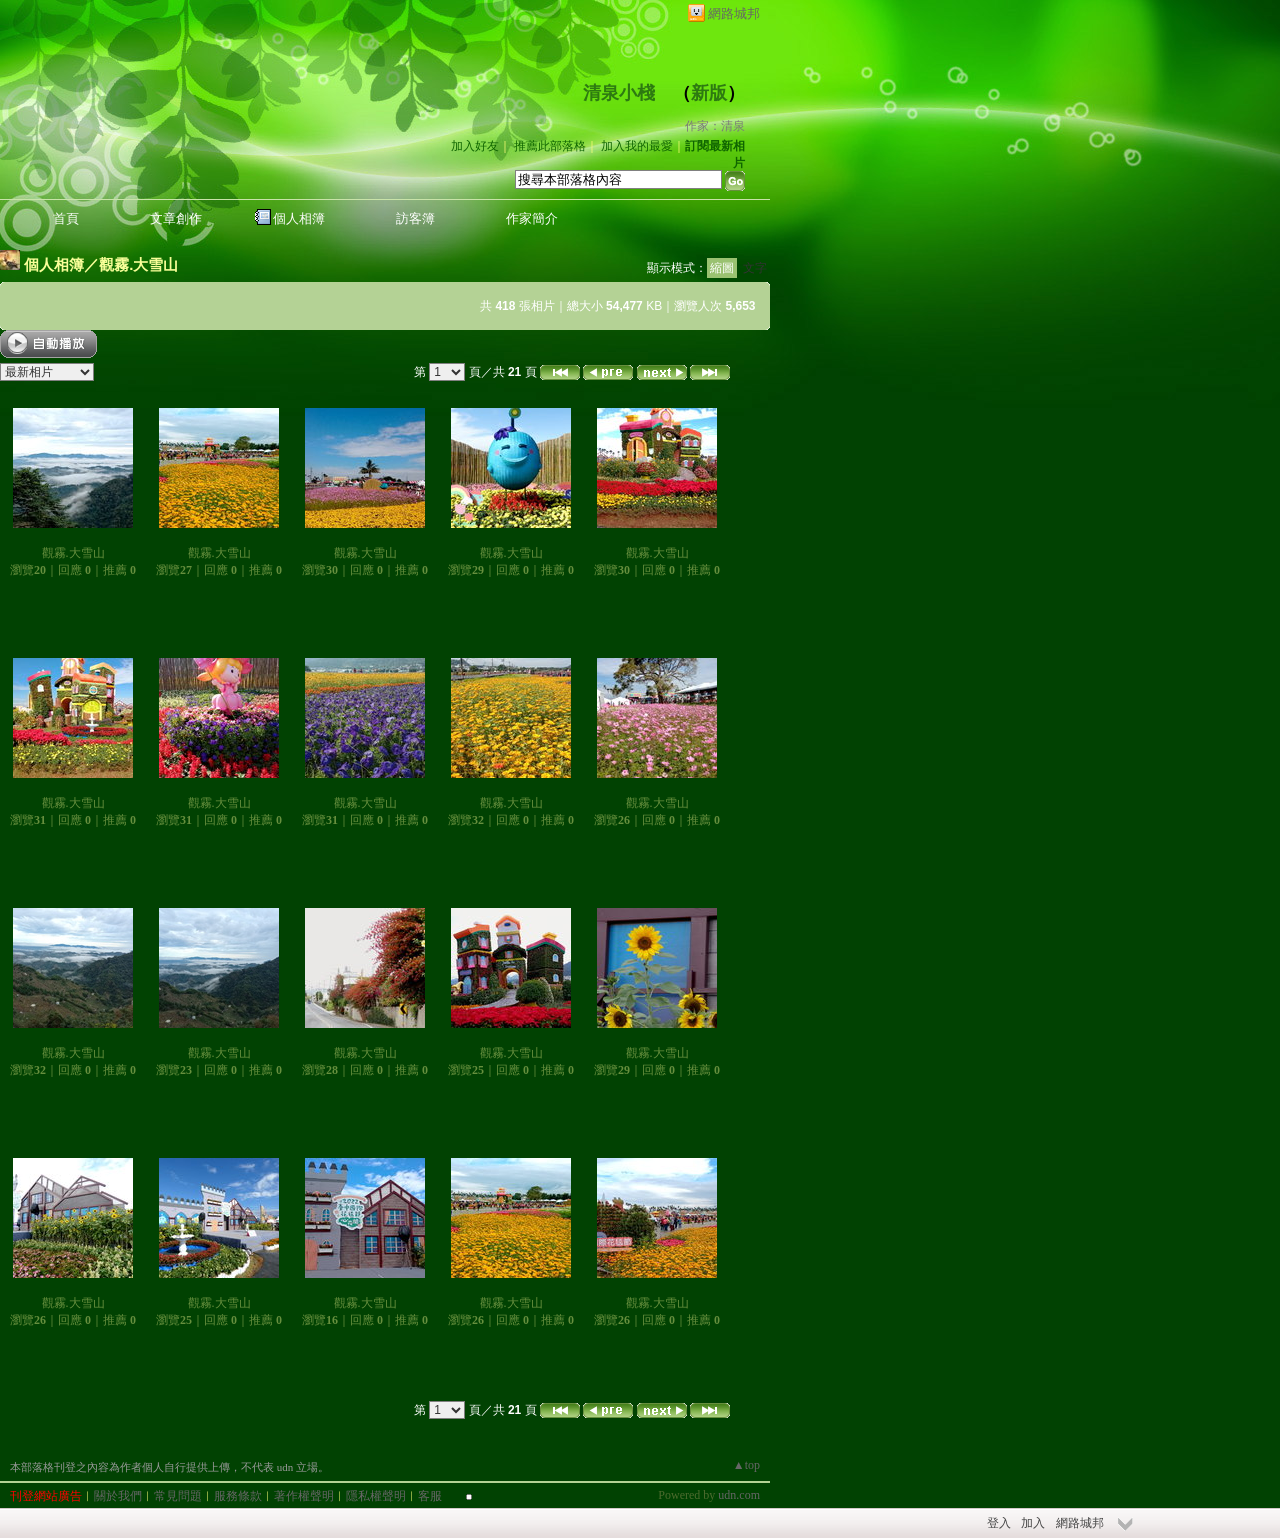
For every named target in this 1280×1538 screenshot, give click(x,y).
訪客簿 (415, 218)
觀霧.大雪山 (138, 264)
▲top (746, 1465)
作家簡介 (532, 218)
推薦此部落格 (550, 146)
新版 (709, 93)
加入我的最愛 (637, 146)
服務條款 (238, 1496)
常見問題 (178, 1496)
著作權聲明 (304, 1496)
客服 (430, 1496)
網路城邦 (734, 13)
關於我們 (118, 1496)
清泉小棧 (619, 93)
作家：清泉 (715, 126)
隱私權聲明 (376, 1496)
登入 (999, 1523)
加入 (1033, 1523)
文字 (755, 268)
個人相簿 (299, 218)
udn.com (739, 1495)
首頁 (66, 218)
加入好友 (475, 146)
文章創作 (176, 218)
